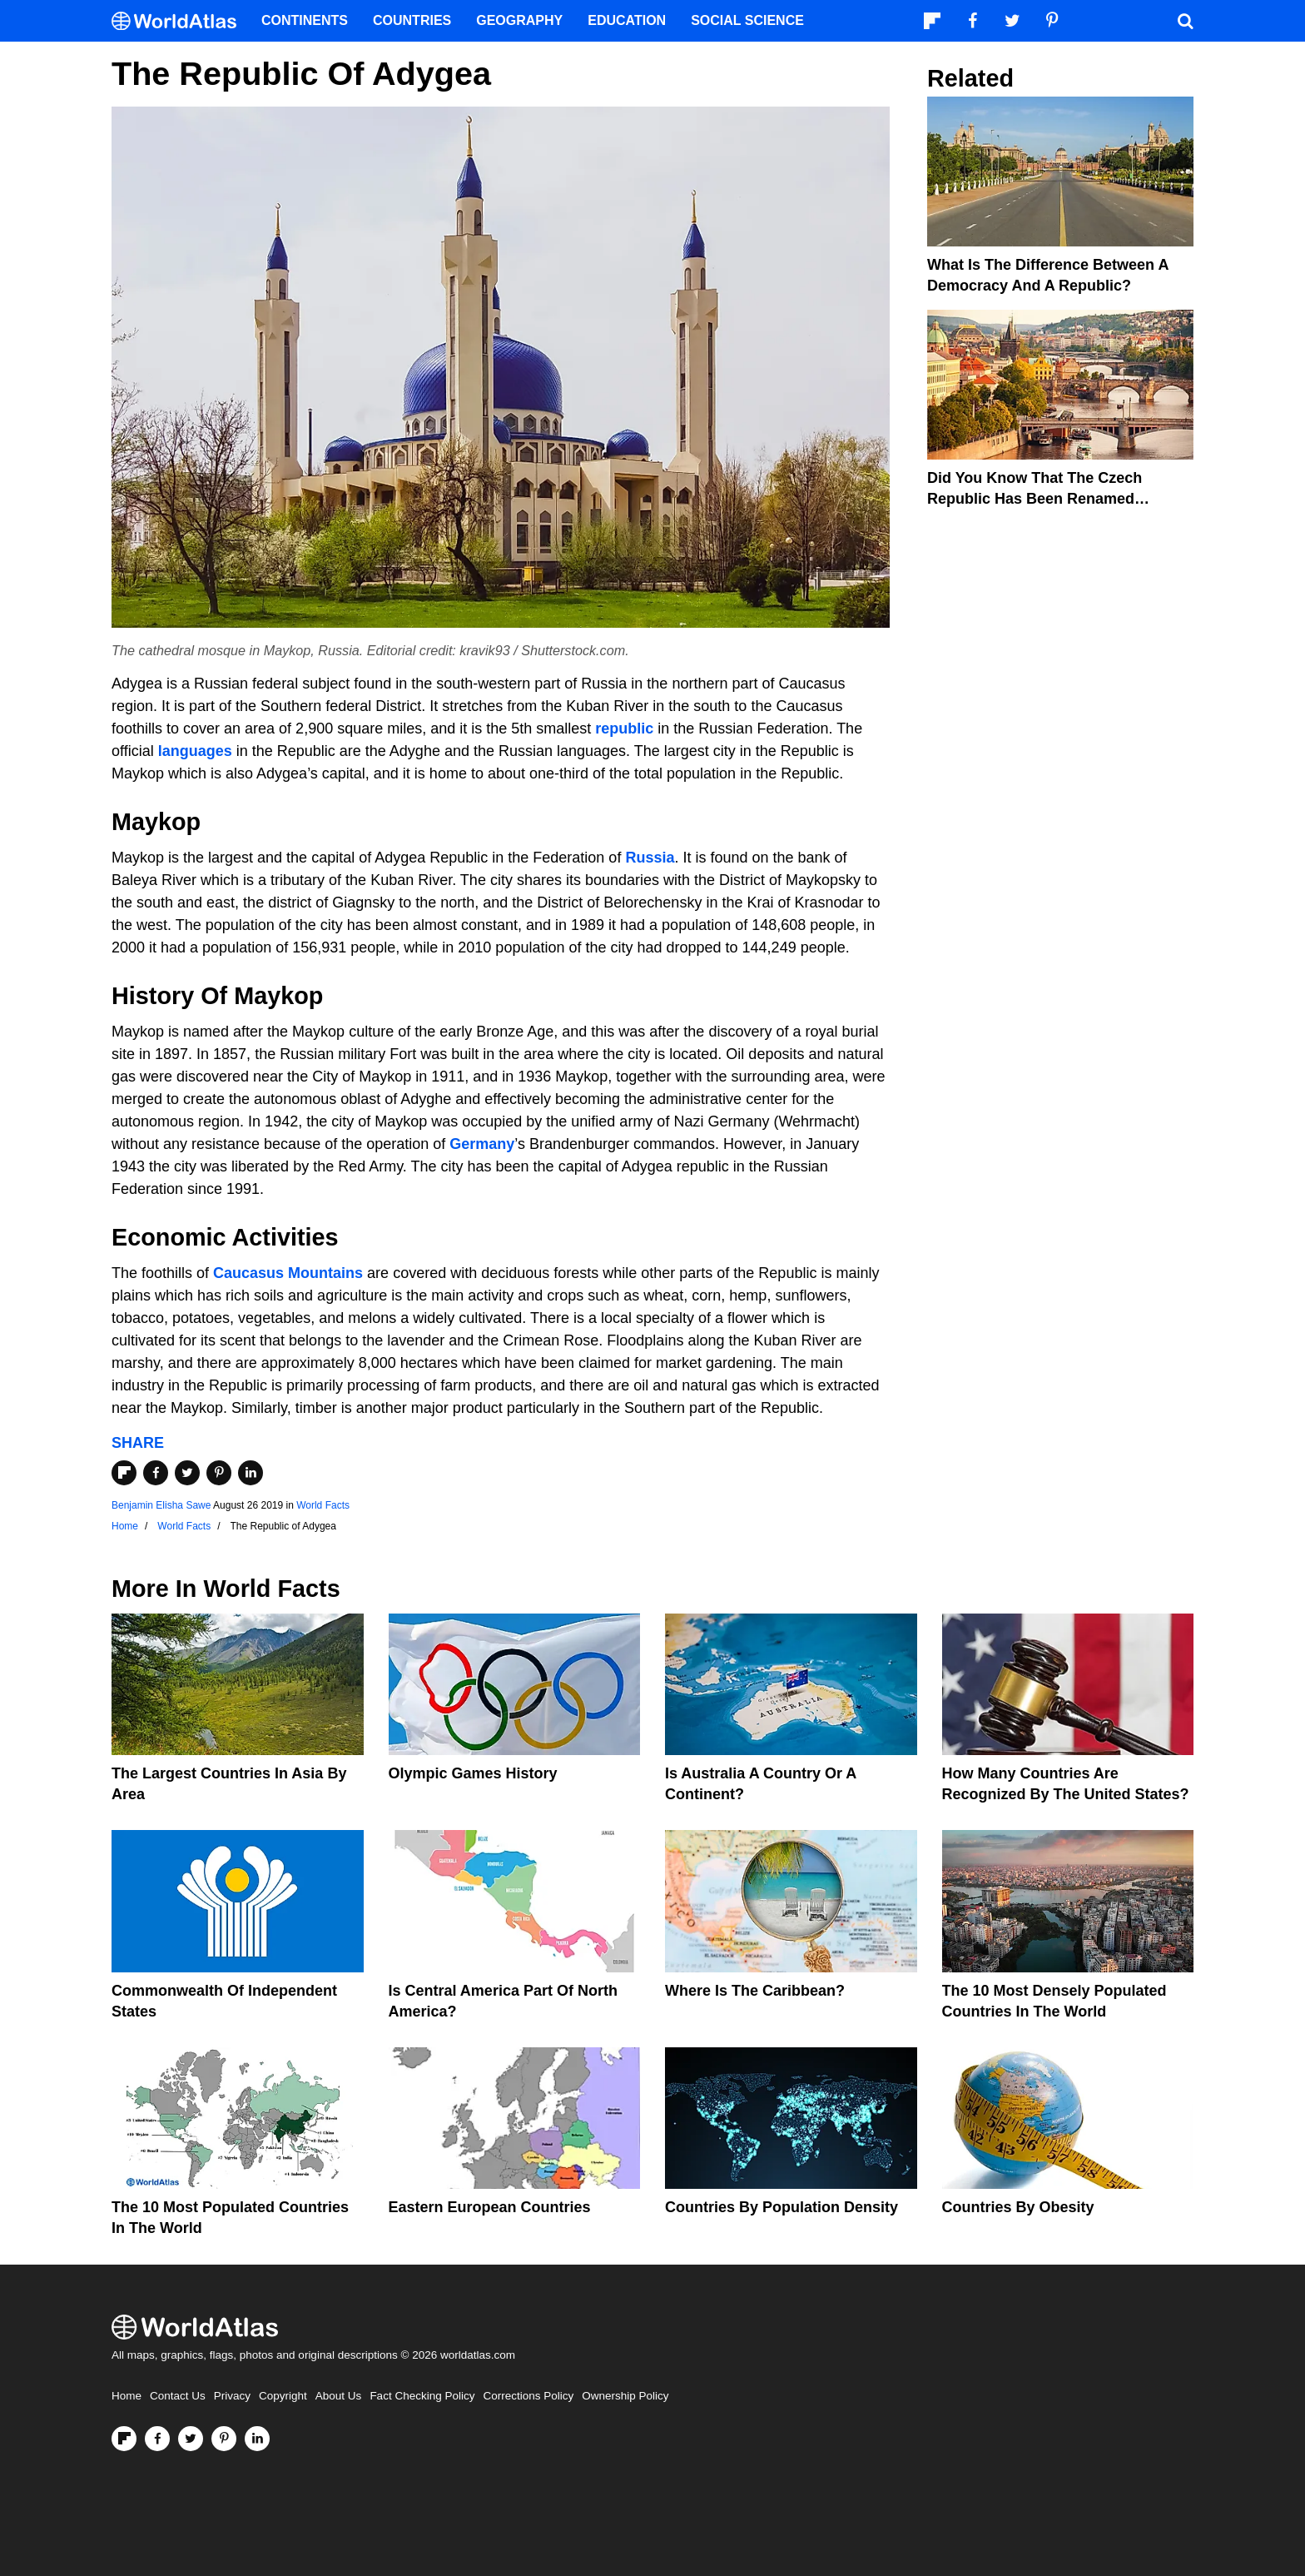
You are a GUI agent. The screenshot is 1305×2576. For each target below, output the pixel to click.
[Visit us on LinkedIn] (257, 2438)
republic (624, 728)
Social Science (747, 20)
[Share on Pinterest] (218, 1472)
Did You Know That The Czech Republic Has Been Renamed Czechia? (1034, 499)
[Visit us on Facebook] (157, 2438)
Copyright (283, 2396)
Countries (412, 20)
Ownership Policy (625, 2396)
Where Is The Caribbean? (755, 1990)
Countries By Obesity (1018, 2207)
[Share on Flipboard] (124, 1472)
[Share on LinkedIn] (250, 1472)
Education (627, 20)
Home (126, 2396)
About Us (338, 2396)
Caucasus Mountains (288, 1273)
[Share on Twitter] (187, 1472)
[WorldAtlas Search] (1185, 21)
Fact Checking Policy (422, 2396)
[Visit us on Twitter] (190, 2438)
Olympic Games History (473, 1773)
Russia (649, 857)
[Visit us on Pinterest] (223, 2438)
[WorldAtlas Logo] (180, 21)
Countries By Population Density (781, 2207)
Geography (519, 20)
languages (195, 751)
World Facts (323, 1505)
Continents (304, 20)
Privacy (232, 2396)
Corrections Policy (528, 2396)
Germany (481, 1144)
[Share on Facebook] (155, 1472)
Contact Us (178, 2396)
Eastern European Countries (490, 2207)
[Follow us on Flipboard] (124, 2438)
